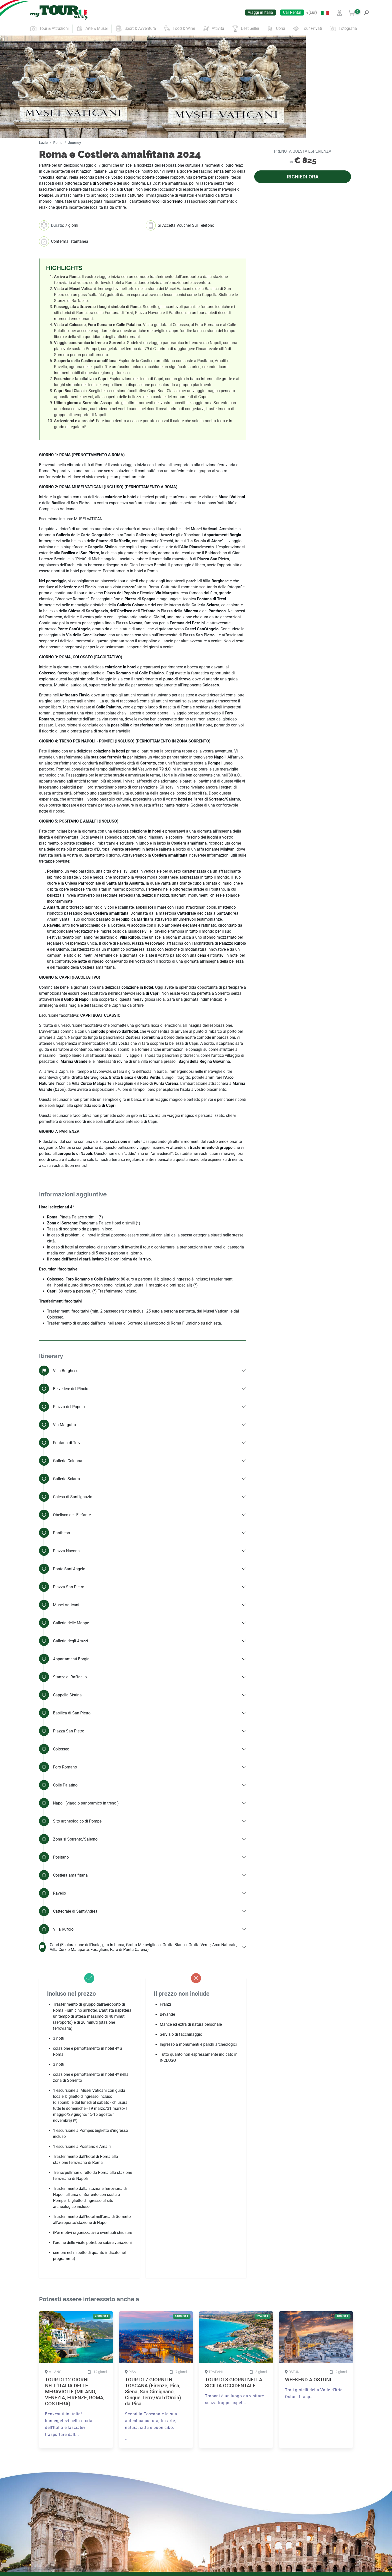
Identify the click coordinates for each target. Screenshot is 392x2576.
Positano (54, 1857)
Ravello (52, 1893)
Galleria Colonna (60, 1461)
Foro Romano (58, 1767)
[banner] (59, 12)
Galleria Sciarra (59, 1479)
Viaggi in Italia (260, 12)
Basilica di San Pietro (64, 1713)
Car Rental (292, 12)
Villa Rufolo (56, 1929)
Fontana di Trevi (60, 1443)
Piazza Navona (59, 1551)
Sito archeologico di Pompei (70, 1821)
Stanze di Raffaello (63, 1677)
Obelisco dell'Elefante (65, 1515)
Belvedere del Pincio (63, 1389)
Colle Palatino (58, 1785)
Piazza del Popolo (62, 1407)
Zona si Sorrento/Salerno (68, 1839)
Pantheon (54, 1533)
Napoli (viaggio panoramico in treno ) (79, 1803)
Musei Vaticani (59, 1605)
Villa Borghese (58, 1371)
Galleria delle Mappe (64, 1623)
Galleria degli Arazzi (63, 1641)
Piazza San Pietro (61, 1587)
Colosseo (54, 1749)
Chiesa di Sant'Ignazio (65, 1497)
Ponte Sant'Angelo (62, 1569)
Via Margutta (57, 1425)
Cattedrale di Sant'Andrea (68, 1911)
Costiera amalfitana (63, 1875)
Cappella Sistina (60, 1695)
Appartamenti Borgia (64, 1659)
